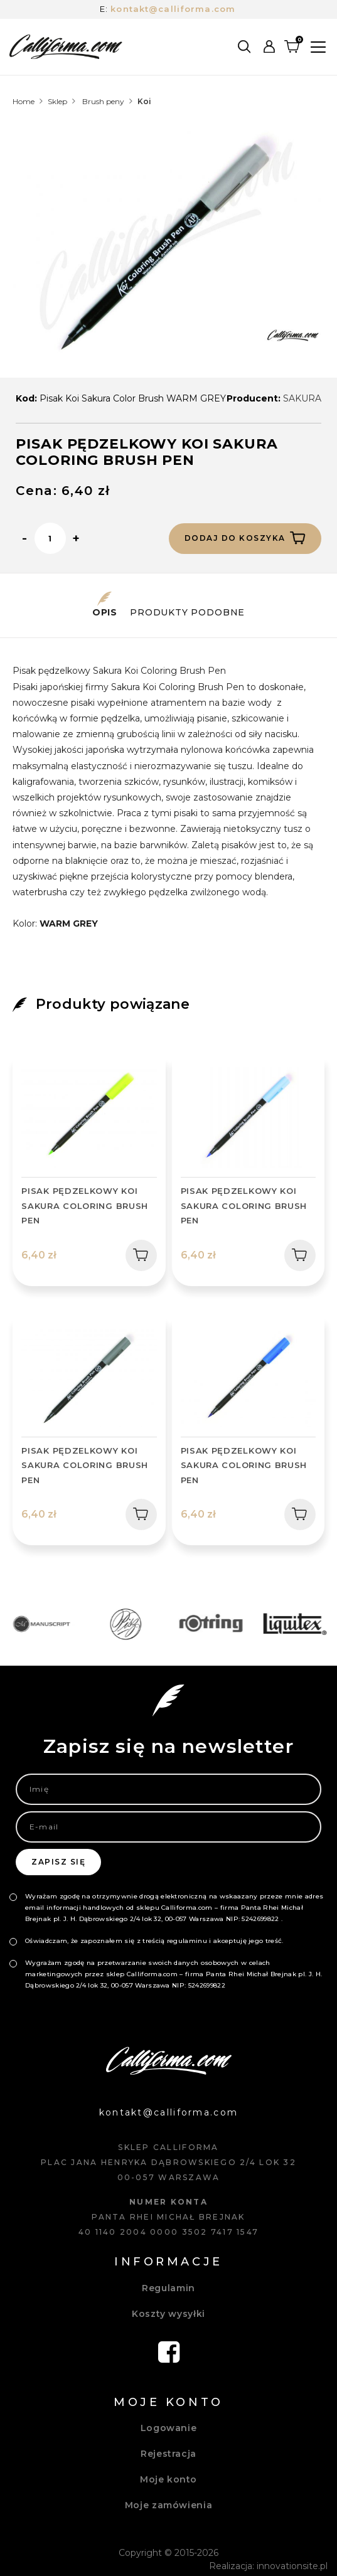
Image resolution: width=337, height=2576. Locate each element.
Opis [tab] (104, 605)
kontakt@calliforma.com (172, 9)
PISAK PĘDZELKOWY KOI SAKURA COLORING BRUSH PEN (84, 1205)
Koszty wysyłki (168, 2313)
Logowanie (169, 2428)
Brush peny (103, 101)
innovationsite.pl (292, 2566)
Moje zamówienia (168, 2505)
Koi (144, 101)
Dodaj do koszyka (245, 537)
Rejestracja (168, 2453)
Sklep (57, 101)
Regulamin (168, 2288)
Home (24, 101)
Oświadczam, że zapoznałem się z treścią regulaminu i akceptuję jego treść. (154, 1941)
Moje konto (168, 2479)
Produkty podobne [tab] (187, 605)
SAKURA (302, 398)
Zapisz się (58, 1861)
